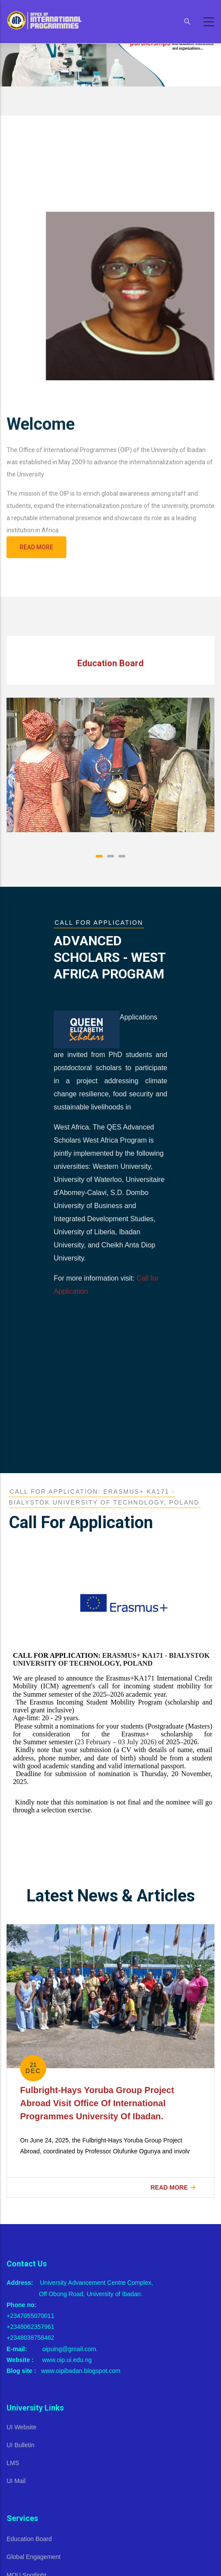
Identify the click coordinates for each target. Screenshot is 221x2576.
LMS (13, 2462)
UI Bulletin (21, 2445)
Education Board (29, 2538)
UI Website (21, 2427)
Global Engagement (34, 2556)
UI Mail (16, 2480)
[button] (99, 856)
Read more (169, 2187)
